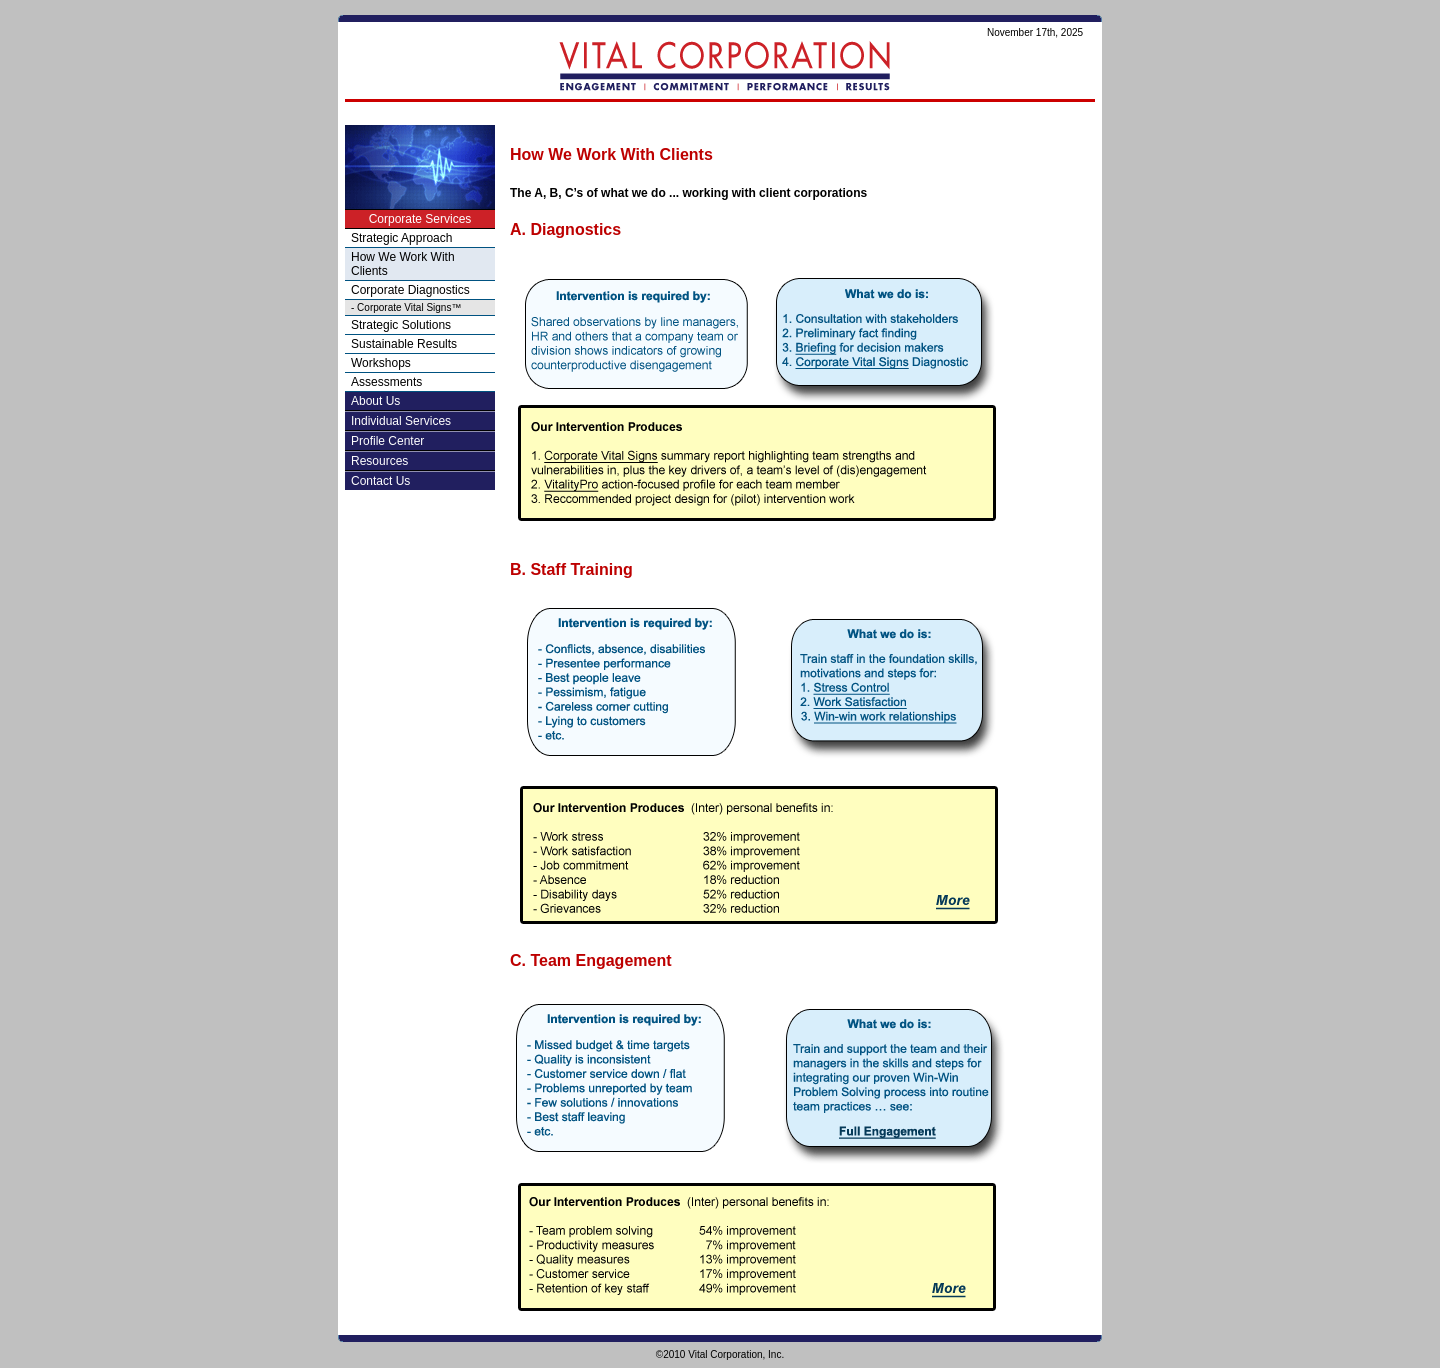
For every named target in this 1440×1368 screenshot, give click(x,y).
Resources (379, 461)
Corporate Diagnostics (410, 290)
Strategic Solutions (401, 325)
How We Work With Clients (403, 264)
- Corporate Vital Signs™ (406, 307)
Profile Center (387, 441)
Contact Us (380, 481)
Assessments (386, 382)
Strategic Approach (401, 238)
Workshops (381, 363)
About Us (375, 401)
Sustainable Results (404, 344)
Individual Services (401, 421)
